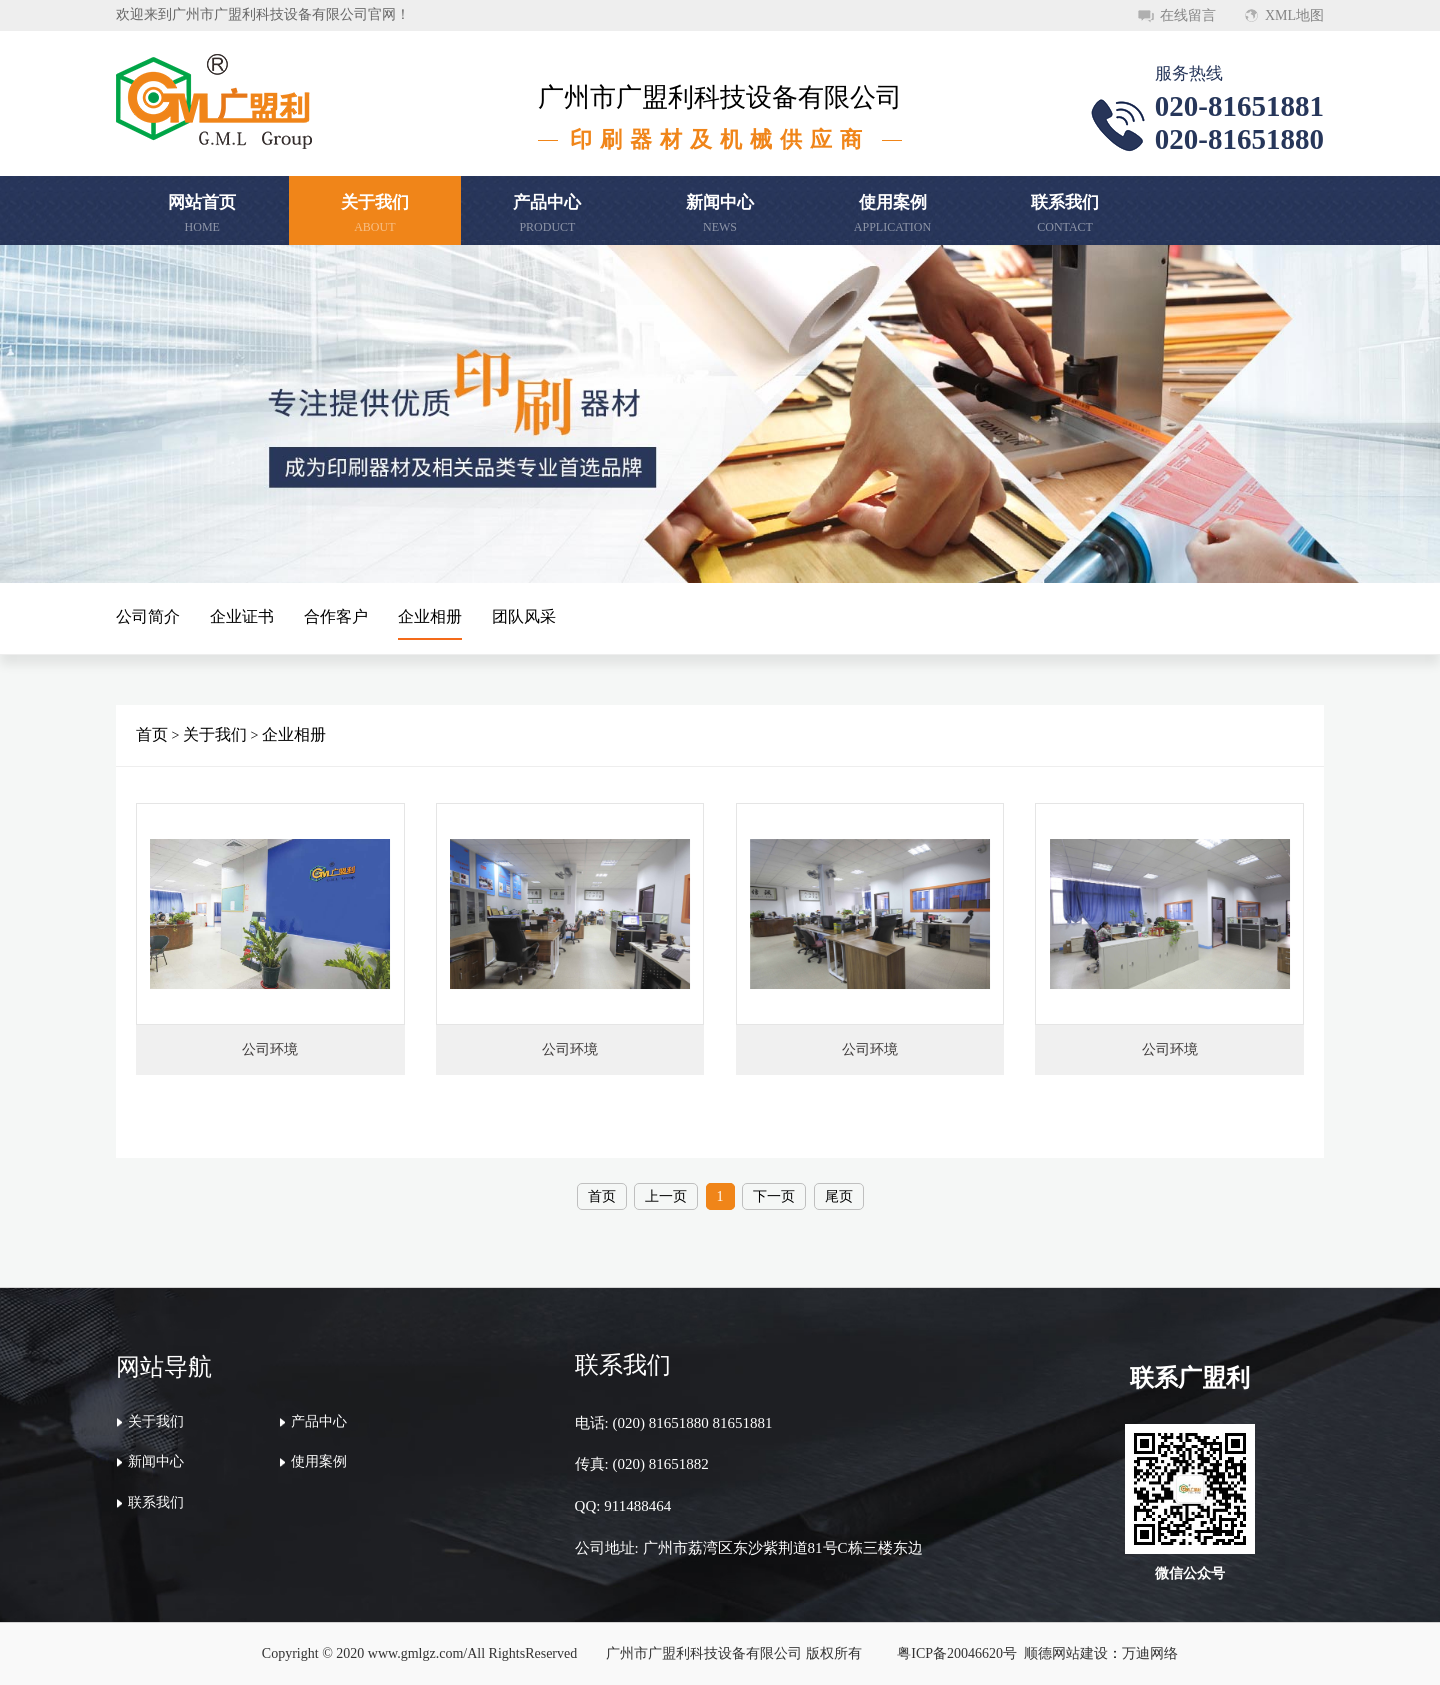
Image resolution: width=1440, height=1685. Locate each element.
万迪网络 (1150, 1653)
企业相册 (430, 616)
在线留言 (1188, 15)
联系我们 (156, 1502)
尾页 (839, 1196)
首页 (152, 734)
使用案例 (319, 1461)
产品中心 (319, 1421)
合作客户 (336, 616)
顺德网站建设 (1066, 1653)
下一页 (774, 1196)
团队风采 (524, 616)
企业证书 (242, 616)
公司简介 (148, 616)
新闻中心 (156, 1461)
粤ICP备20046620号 (957, 1653)
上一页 (666, 1196)
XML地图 (1294, 15)
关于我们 (215, 734)
